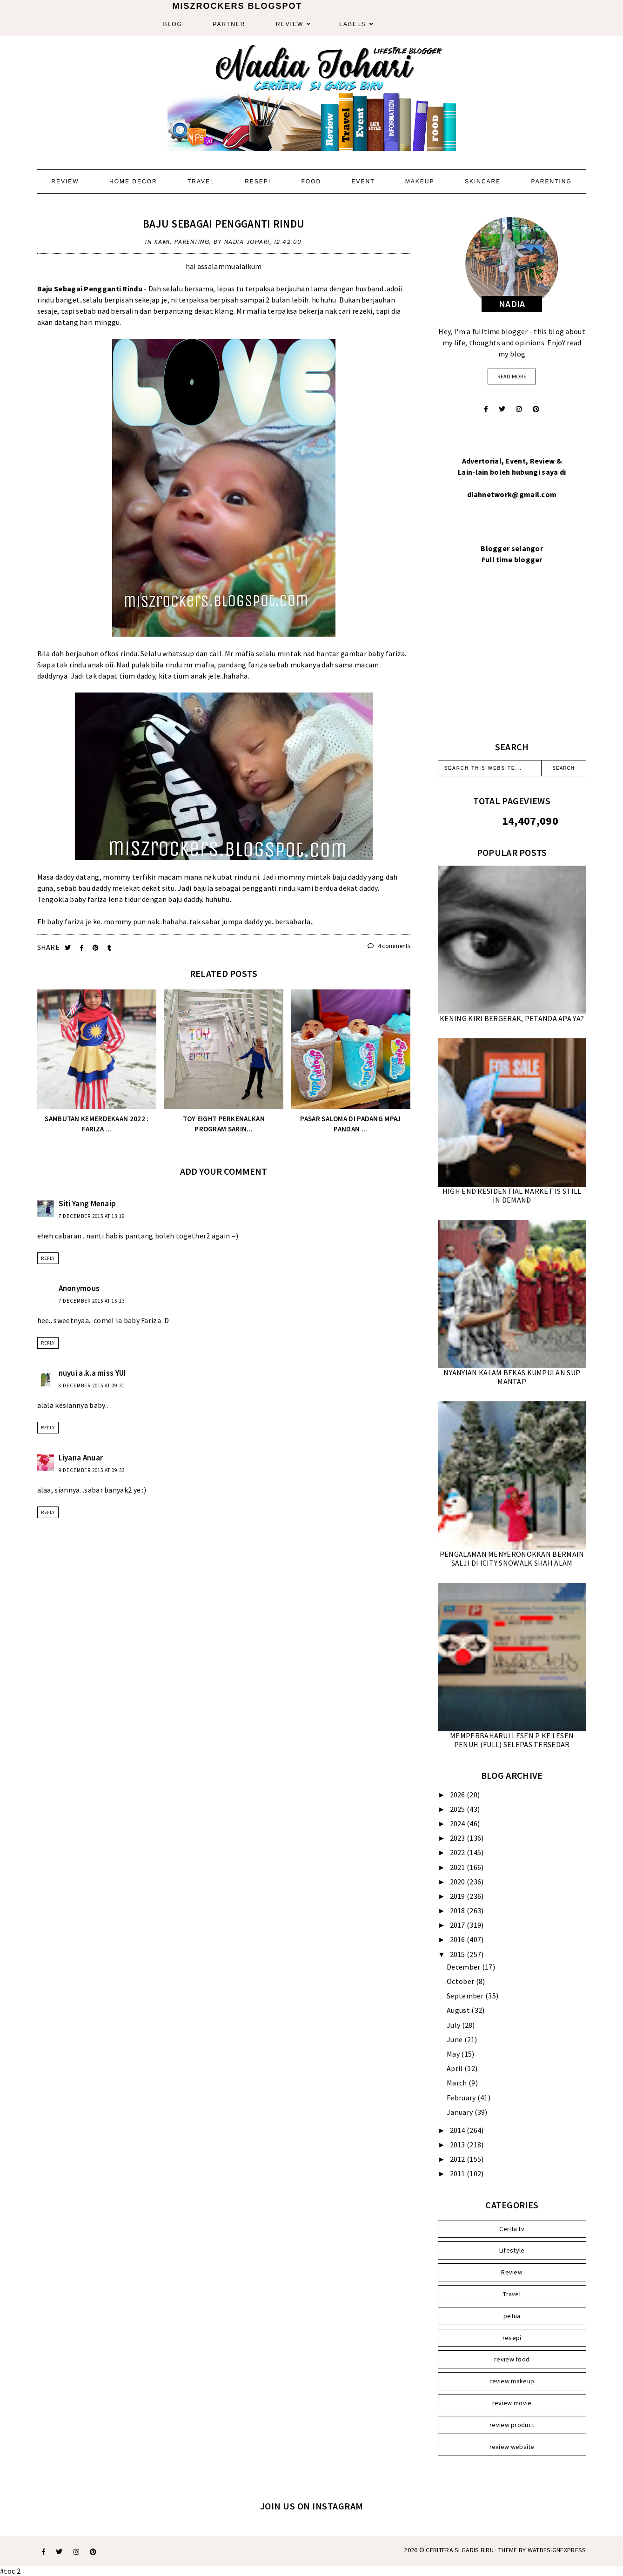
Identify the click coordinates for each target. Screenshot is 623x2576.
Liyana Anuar (81, 1458)
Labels (352, 24)
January (460, 2112)
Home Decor (133, 181)
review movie (512, 2403)
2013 (458, 2144)
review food (511, 2359)
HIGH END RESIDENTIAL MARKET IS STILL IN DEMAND (512, 1195)
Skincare (483, 181)
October (461, 1981)
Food (311, 181)
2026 (458, 1794)
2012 (458, 2159)
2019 (458, 1896)
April (455, 2068)
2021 (458, 1867)
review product (511, 2425)
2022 (458, 1852)
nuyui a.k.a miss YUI (92, 1373)
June (455, 2039)
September (466, 1995)
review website (512, 2446)
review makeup (511, 2381)
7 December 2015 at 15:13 (92, 1301)
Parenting (551, 181)
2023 (458, 1838)
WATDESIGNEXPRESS (557, 2550)
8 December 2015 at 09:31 (92, 1385)
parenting (192, 242)
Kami (162, 242)
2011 (458, 2173)
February (462, 2097)
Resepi (258, 181)
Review (289, 24)
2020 (458, 1881)
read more (511, 376)
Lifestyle (512, 2250)
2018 (458, 1910)
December (464, 1966)
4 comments (389, 946)
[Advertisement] (512, 664)
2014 (458, 2130)
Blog (172, 24)
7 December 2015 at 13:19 (92, 1216)
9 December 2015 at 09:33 (92, 1470)
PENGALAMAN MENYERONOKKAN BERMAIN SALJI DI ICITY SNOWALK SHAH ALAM (512, 1558)
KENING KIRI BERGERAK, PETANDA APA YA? (512, 1018)
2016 (458, 1939)
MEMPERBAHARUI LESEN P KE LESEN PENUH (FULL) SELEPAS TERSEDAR (512, 1740)
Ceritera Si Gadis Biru (460, 2550)
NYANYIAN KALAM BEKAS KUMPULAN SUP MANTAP (511, 1377)
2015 (458, 1954)
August (459, 2010)
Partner (229, 24)
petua (512, 2316)
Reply (48, 1258)
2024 (458, 1823)
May (454, 2053)
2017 (458, 1925)
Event (363, 181)
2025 (458, 1809)
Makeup (420, 181)
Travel (201, 181)
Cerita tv (511, 2229)
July (454, 2025)
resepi (512, 2338)
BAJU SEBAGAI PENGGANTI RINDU (223, 223)
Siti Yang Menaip (87, 1203)
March (458, 2082)
